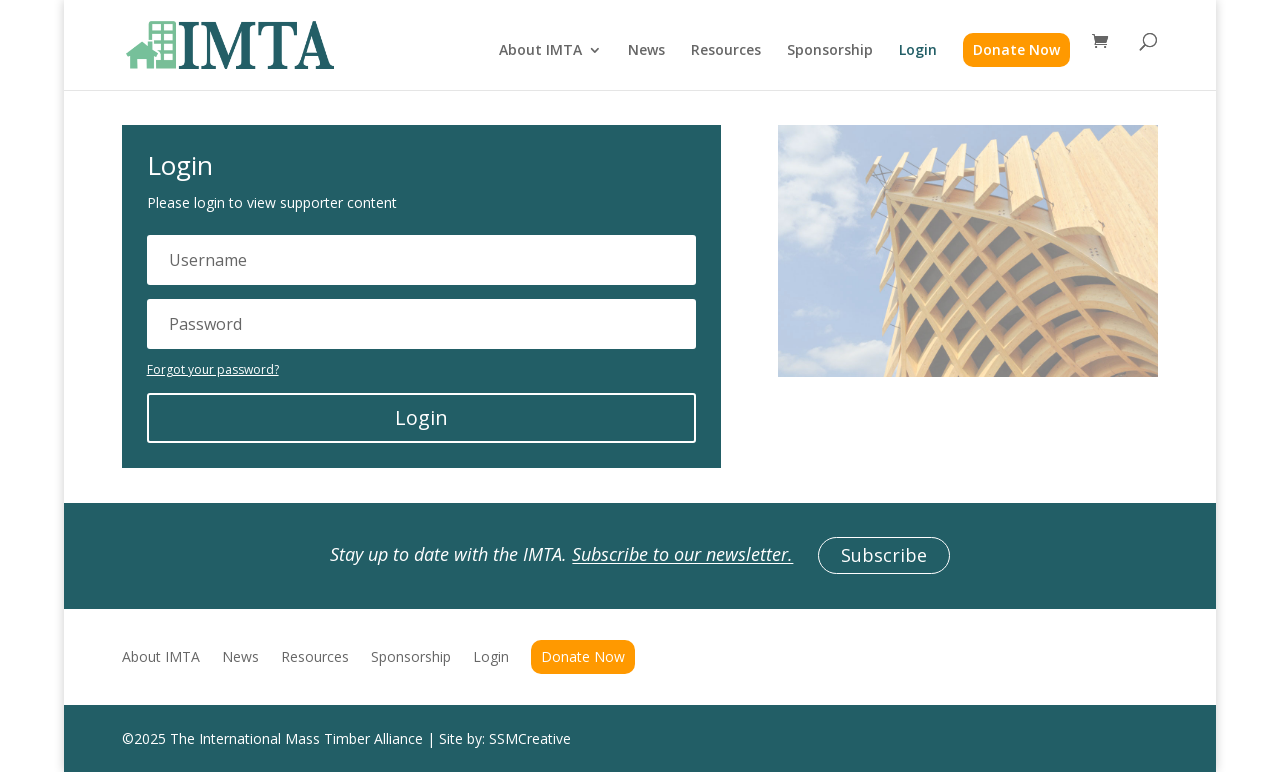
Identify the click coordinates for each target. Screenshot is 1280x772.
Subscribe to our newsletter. (682, 555)
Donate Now (1016, 49)
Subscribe (884, 555)
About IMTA (540, 51)
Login (918, 51)
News (646, 51)
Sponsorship (830, 51)
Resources (726, 51)
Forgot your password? (213, 369)
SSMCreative (530, 738)
